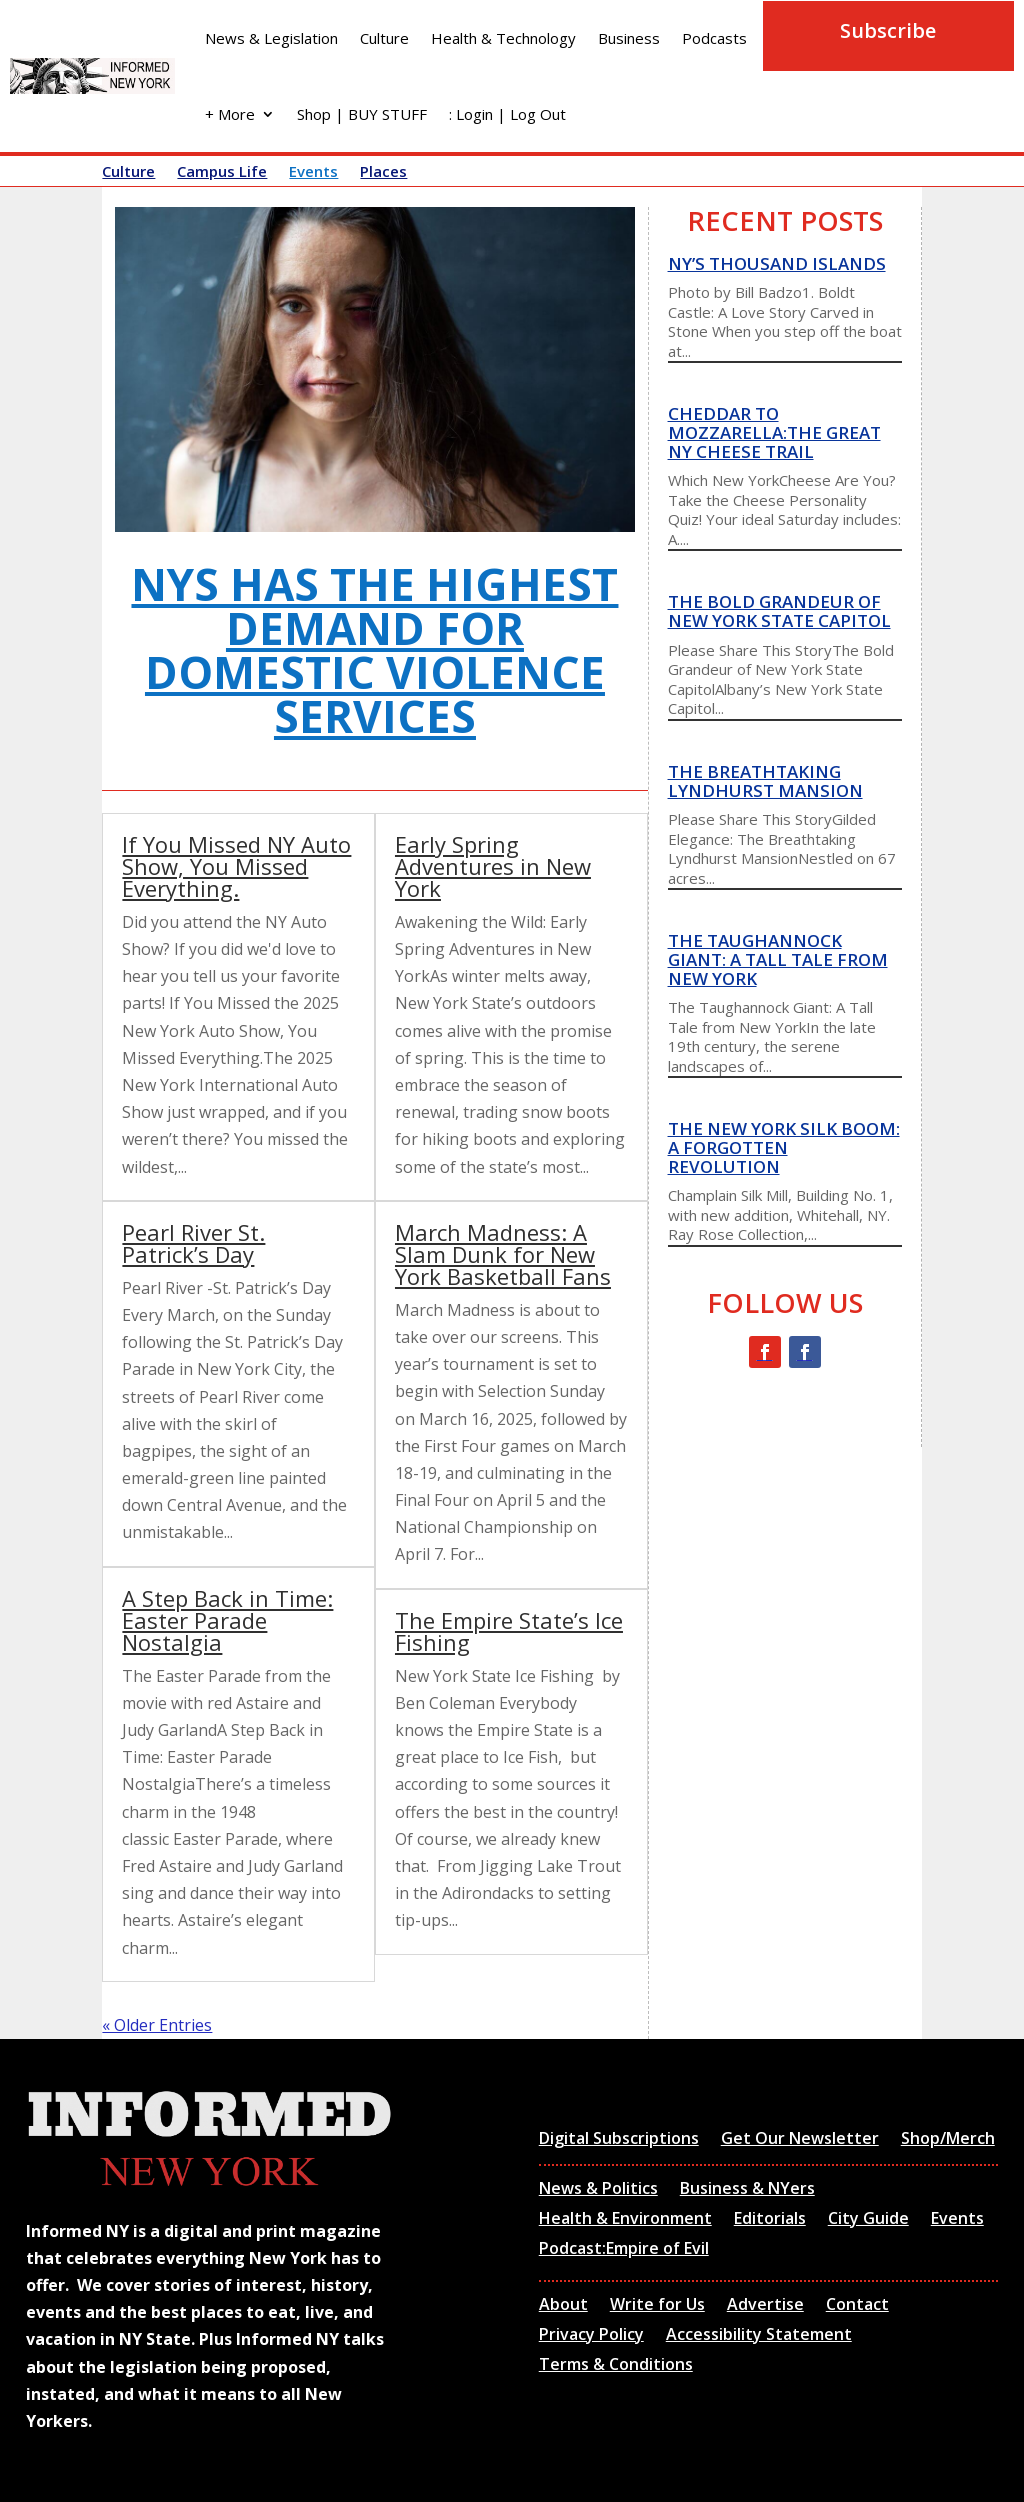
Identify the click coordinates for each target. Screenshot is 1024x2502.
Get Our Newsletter (800, 2140)
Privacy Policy (591, 2336)
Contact (857, 2306)
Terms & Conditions (616, 2366)
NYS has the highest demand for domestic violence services (374, 650)
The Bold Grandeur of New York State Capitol (779, 611)
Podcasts (714, 38)
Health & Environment (625, 2220)
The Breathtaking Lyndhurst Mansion (765, 781)
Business (629, 38)
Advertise (765, 2306)
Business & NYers (747, 2190)
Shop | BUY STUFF (362, 114)
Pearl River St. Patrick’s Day (193, 1243)
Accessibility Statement (759, 2336)
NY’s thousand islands (777, 263)
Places (383, 172)
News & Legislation (271, 38)
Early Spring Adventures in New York (493, 866)
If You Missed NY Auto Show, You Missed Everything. (236, 866)
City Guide (868, 2220)
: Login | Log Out (507, 114)
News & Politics (598, 2190)
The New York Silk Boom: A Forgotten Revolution (784, 1147)
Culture (384, 38)
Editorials (770, 2220)
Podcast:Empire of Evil (624, 2250)
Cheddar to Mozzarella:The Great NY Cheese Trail (774, 432)
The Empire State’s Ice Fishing (509, 1631)
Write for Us (657, 2306)
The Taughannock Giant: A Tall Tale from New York (778, 959)
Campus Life (222, 172)
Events (313, 172)
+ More (230, 114)
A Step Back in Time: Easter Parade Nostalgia (227, 1620)
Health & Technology (503, 38)
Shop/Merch (948, 2140)
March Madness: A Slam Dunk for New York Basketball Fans (503, 1254)
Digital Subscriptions (619, 2140)
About (563, 2306)
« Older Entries (157, 2025)
